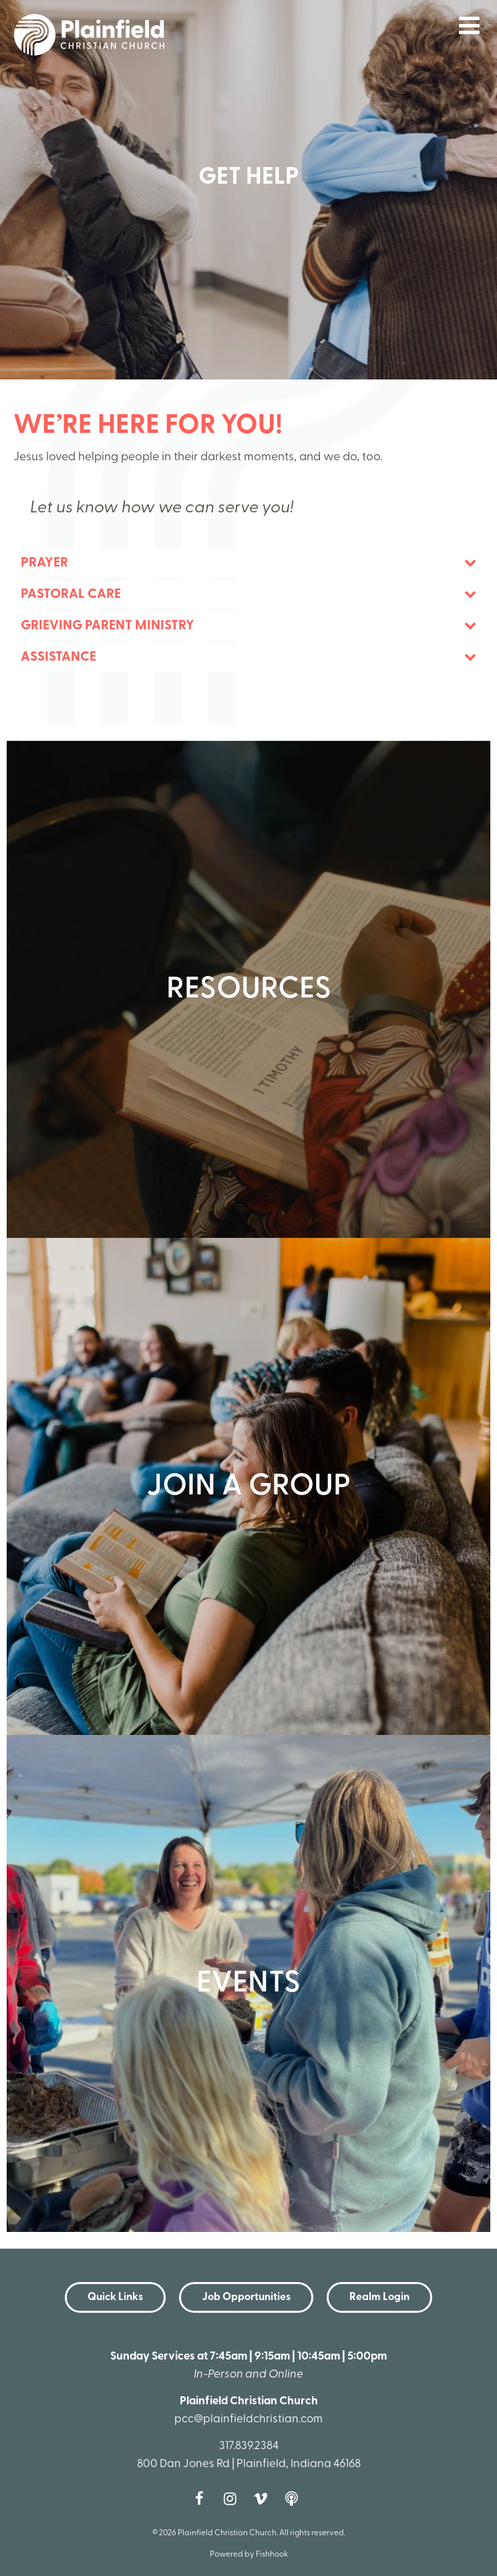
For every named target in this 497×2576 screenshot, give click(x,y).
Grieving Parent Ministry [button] (107, 626)
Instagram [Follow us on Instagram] (233, 2498)
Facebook (202, 2498)
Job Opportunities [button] (246, 2297)
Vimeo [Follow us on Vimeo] (264, 2498)
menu (469, 25)
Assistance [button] (58, 657)
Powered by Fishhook (249, 2555)
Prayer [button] (44, 563)
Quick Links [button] (115, 2297)
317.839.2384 (249, 2446)
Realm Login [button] (379, 2297)
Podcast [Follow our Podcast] (294, 2498)
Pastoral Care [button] (71, 594)
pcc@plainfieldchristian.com (248, 2419)
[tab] (248, 563)
